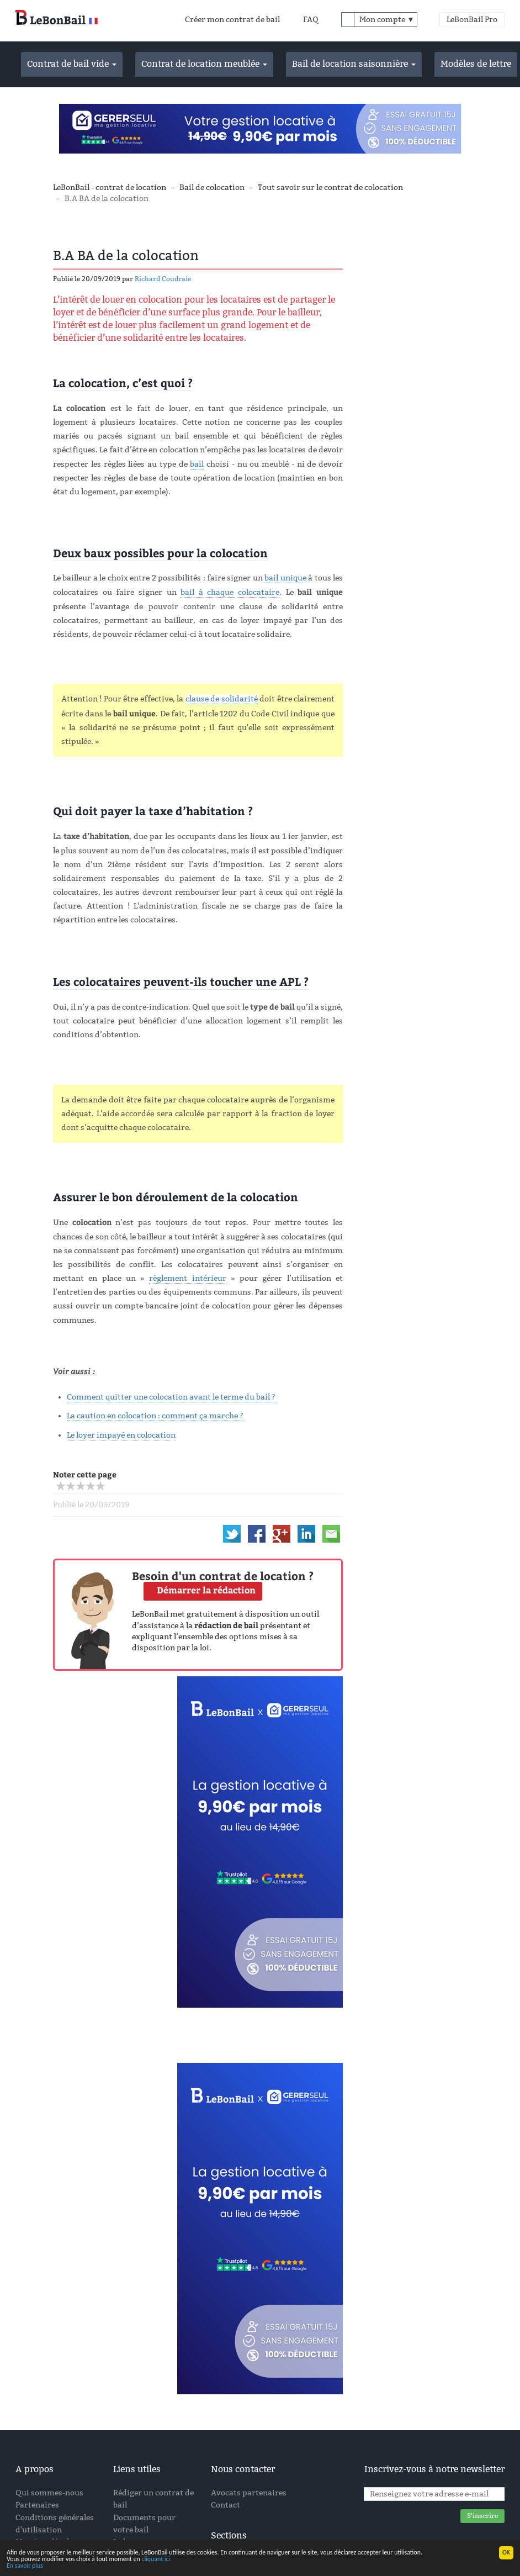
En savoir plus (25, 2565)
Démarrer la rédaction (206, 1590)
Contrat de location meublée (204, 64)
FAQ (311, 19)
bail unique (285, 578)
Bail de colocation (212, 187)
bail (197, 464)
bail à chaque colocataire (230, 592)
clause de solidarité (221, 699)
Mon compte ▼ (387, 19)
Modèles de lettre (476, 64)
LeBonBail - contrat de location (109, 187)
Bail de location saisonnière (354, 64)
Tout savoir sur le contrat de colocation (330, 187)
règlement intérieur (187, 1278)
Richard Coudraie (163, 279)
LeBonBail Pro (472, 19)
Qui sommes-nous (49, 2493)
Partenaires (37, 2505)
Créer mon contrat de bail (232, 19)
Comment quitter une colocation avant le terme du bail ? (171, 1397)
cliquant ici (155, 2559)
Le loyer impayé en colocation (121, 1435)
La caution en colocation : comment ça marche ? (155, 1416)
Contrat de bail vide (71, 64)
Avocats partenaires (248, 2493)
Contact (225, 2505)
